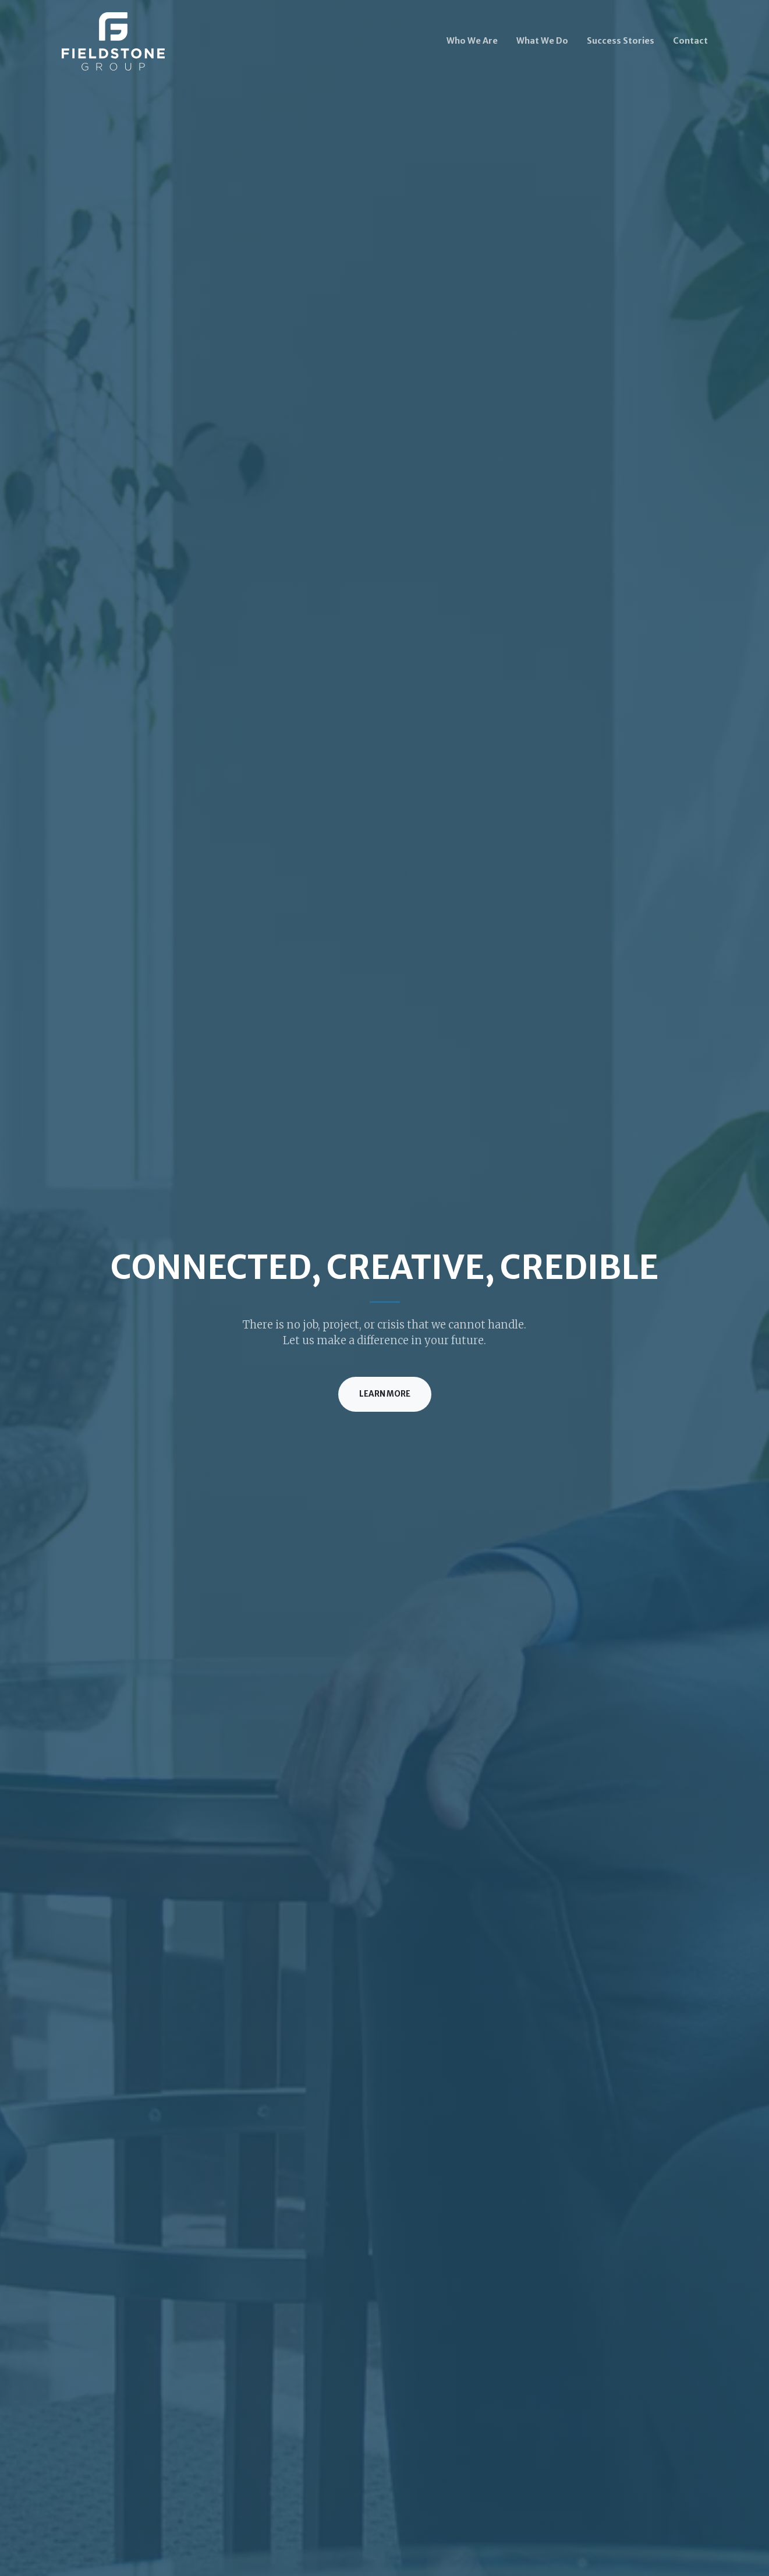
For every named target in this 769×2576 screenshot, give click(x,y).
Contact (690, 41)
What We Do (542, 41)
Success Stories (620, 41)
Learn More (384, 1394)
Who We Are (472, 41)
